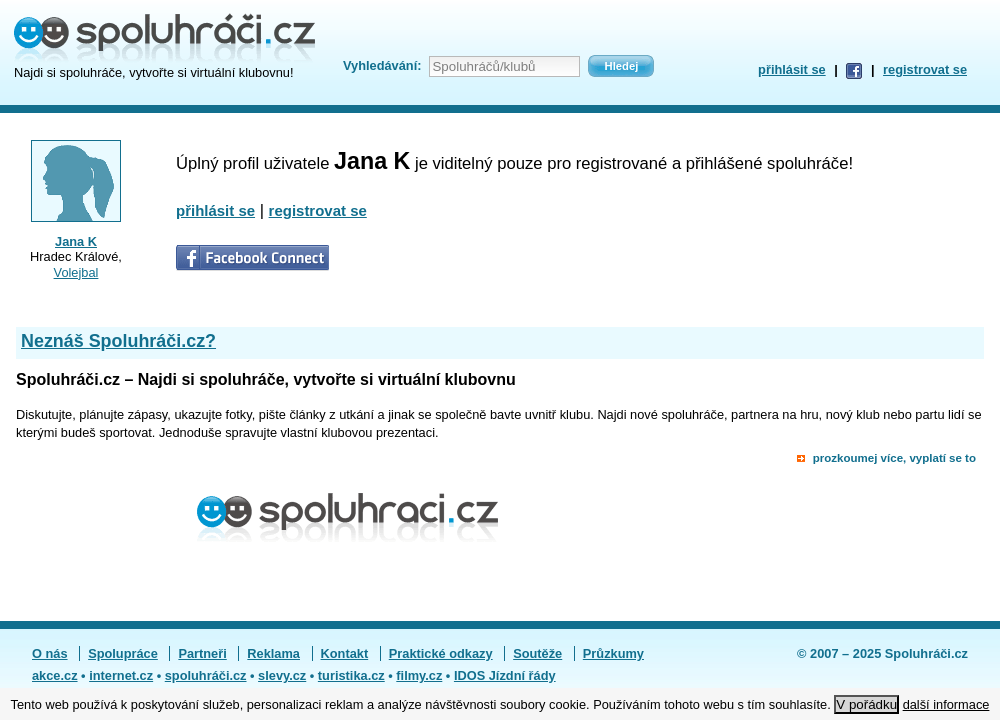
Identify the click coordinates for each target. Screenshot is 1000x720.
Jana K (76, 241)
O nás (50, 653)
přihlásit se (792, 69)
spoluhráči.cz (206, 675)
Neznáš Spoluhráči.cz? (118, 341)
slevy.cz (282, 675)
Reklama (273, 653)
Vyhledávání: (382, 65)
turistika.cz (351, 675)
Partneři (202, 653)
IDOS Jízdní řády (505, 675)
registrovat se (925, 69)
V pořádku (866, 704)
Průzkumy (613, 653)
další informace (946, 704)
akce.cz (55, 675)
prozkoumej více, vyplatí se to (894, 458)
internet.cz (121, 675)
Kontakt (345, 653)
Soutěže (537, 653)
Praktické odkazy (441, 653)
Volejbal (76, 272)
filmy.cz (419, 675)
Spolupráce (123, 653)
